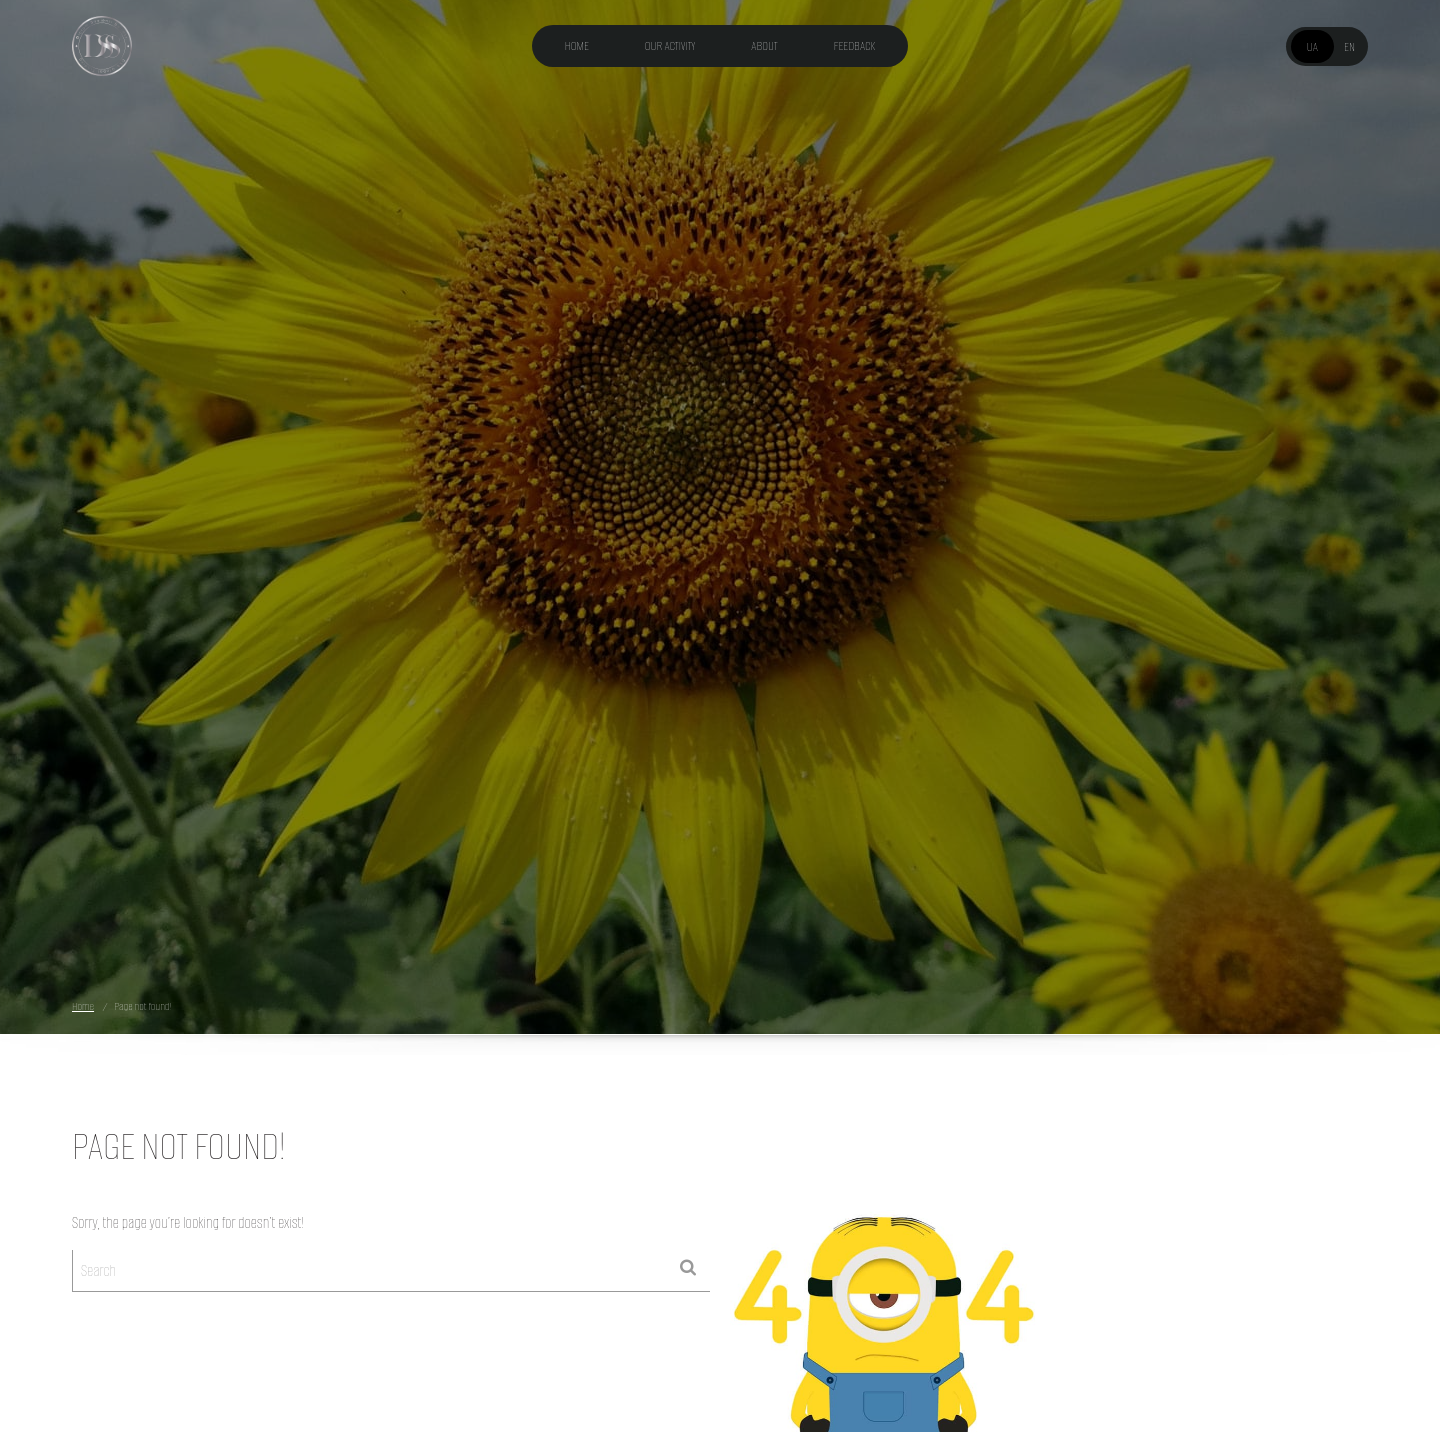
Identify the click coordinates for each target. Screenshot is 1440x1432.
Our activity (670, 45)
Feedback (855, 45)
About (764, 45)
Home (577, 45)
